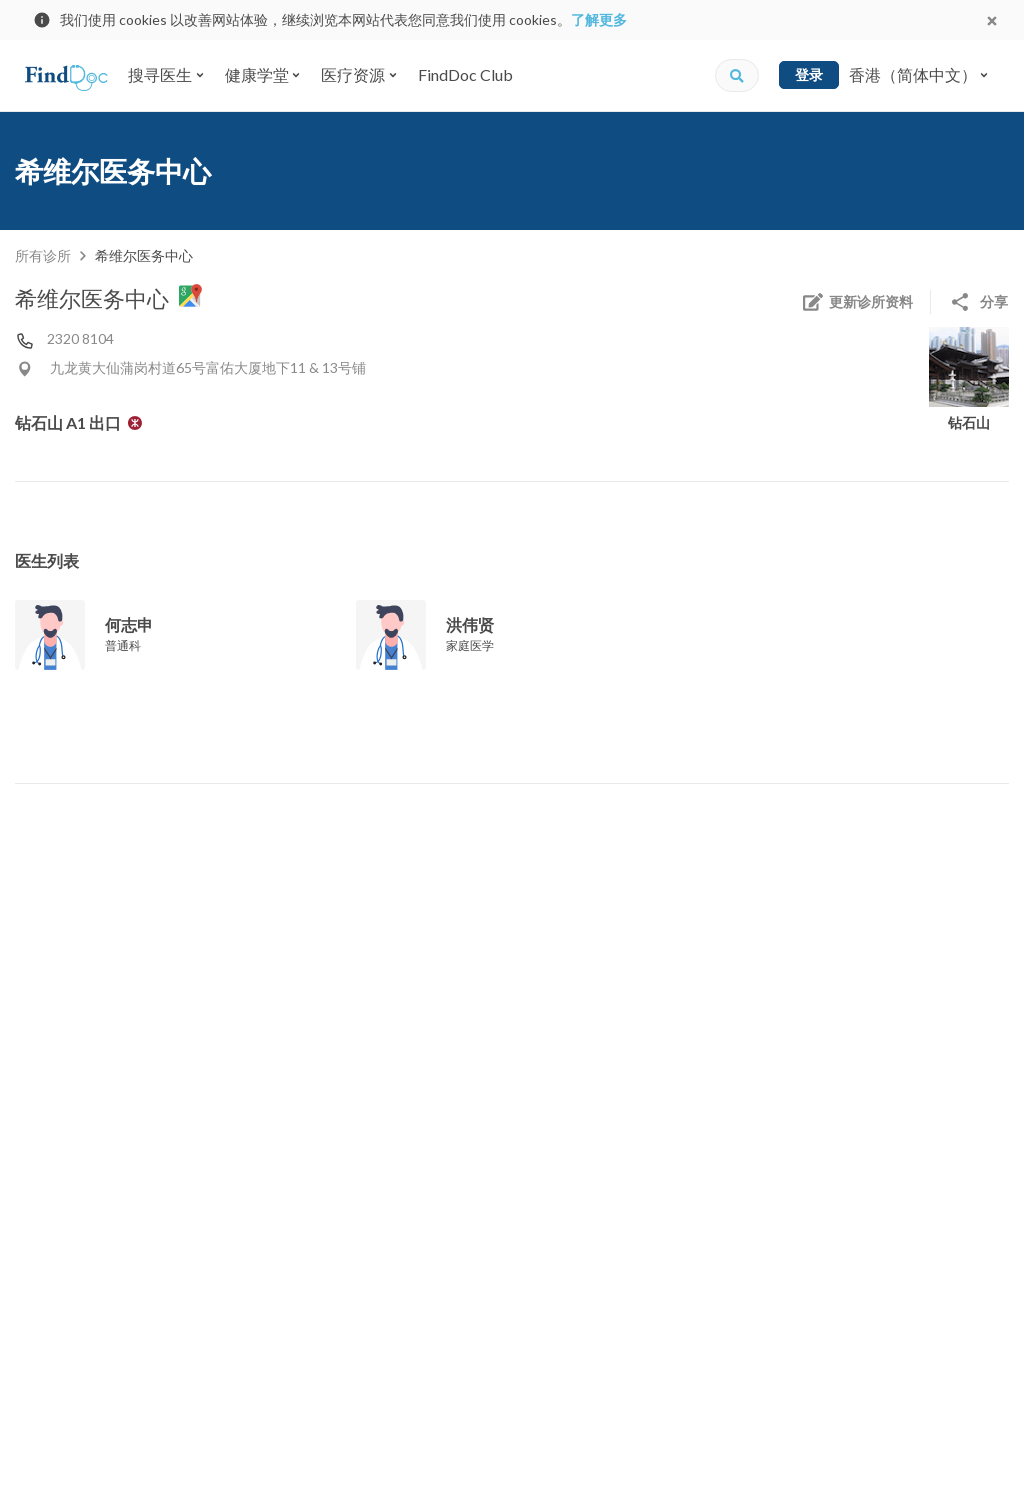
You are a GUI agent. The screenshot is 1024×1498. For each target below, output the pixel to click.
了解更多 (599, 19)
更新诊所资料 (857, 302)
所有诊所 (43, 255)
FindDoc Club (465, 74)
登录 (809, 74)
